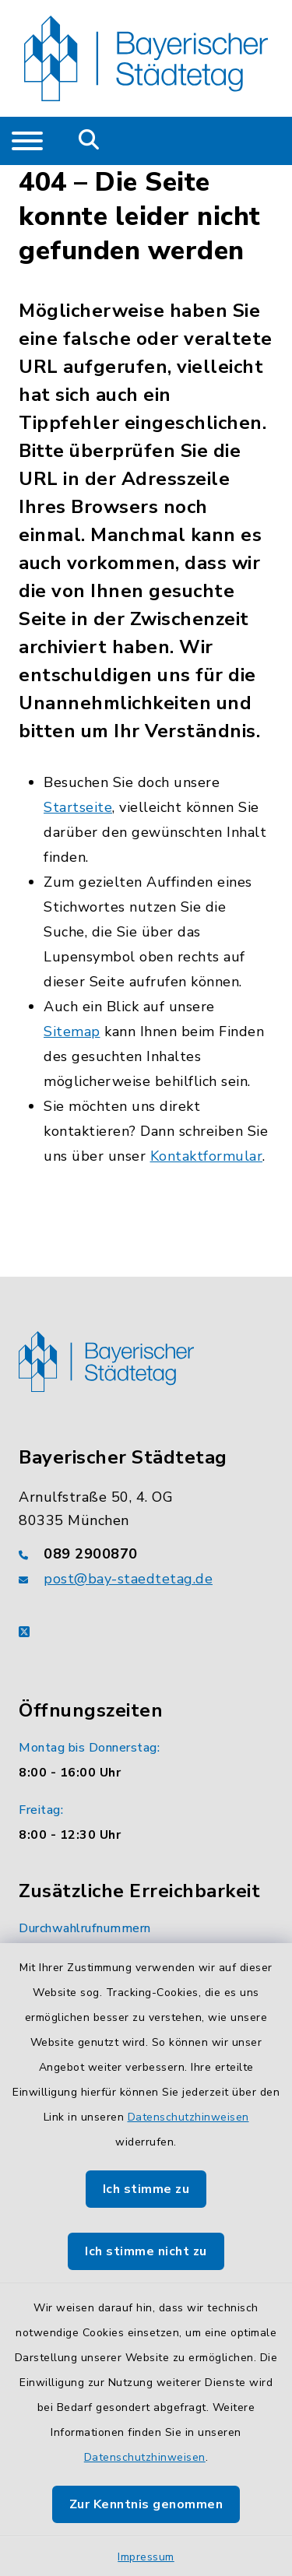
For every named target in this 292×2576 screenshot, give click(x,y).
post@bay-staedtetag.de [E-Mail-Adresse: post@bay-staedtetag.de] (128, 1578)
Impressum (146, 2557)
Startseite (78, 807)
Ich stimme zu (146, 2189)
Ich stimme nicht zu (146, 2251)
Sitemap (72, 1031)
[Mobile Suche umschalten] (89, 141)
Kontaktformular (206, 1156)
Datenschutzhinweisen (188, 2117)
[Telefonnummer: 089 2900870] (146, 1554)
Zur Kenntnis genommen (146, 2504)
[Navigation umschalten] (27, 141)
